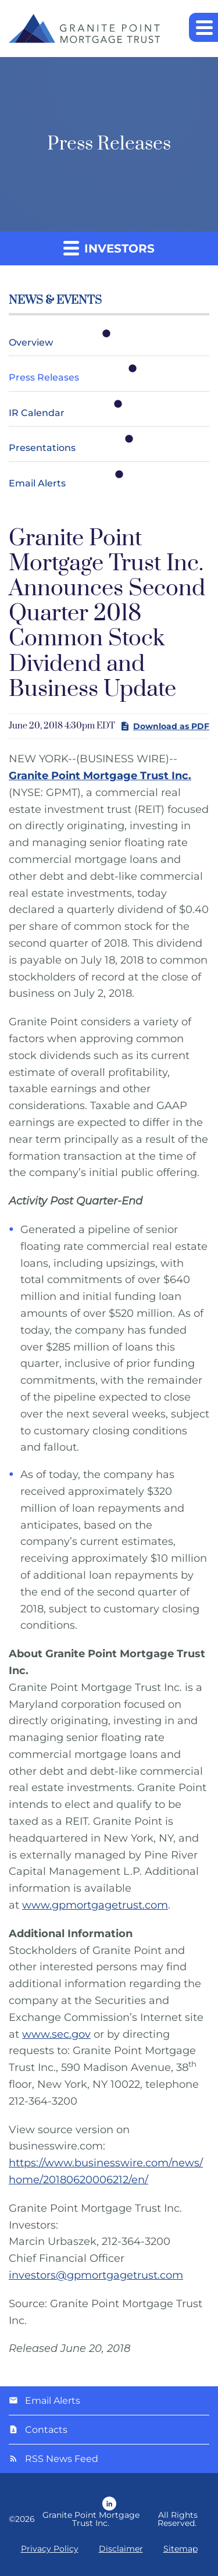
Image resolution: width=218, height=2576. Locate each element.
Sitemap (180, 2549)
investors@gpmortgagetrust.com (96, 2275)
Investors (109, 247)
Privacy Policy (49, 2549)
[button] (203, 27)
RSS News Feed (61, 2458)
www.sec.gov (56, 2034)
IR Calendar (37, 412)
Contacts (46, 2429)
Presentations (42, 447)
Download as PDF (164, 726)
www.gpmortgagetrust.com (95, 1905)
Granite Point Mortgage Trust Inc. (91, 2519)
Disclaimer (121, 2549)
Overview (31, 342)
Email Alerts (37, 483)
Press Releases (44, 377)
